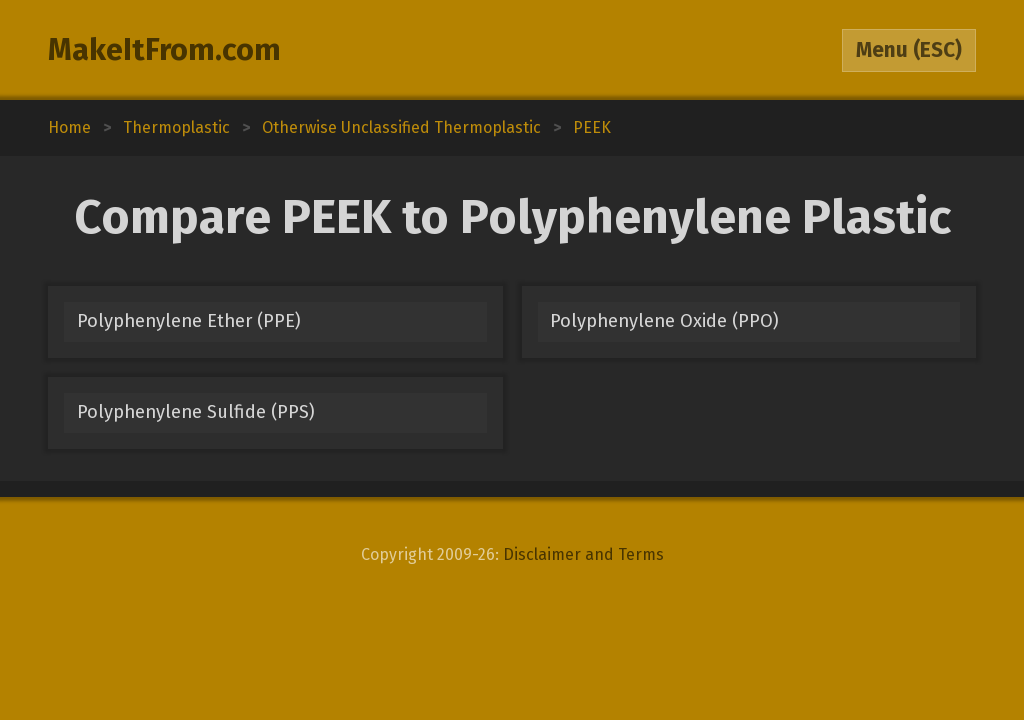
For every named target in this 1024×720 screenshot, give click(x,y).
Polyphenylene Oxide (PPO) (664, 321)
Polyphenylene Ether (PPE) (189, 321)
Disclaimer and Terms (583, 554)
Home (69, 127)
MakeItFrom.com (164, 50)
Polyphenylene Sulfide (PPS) (196, 412)
